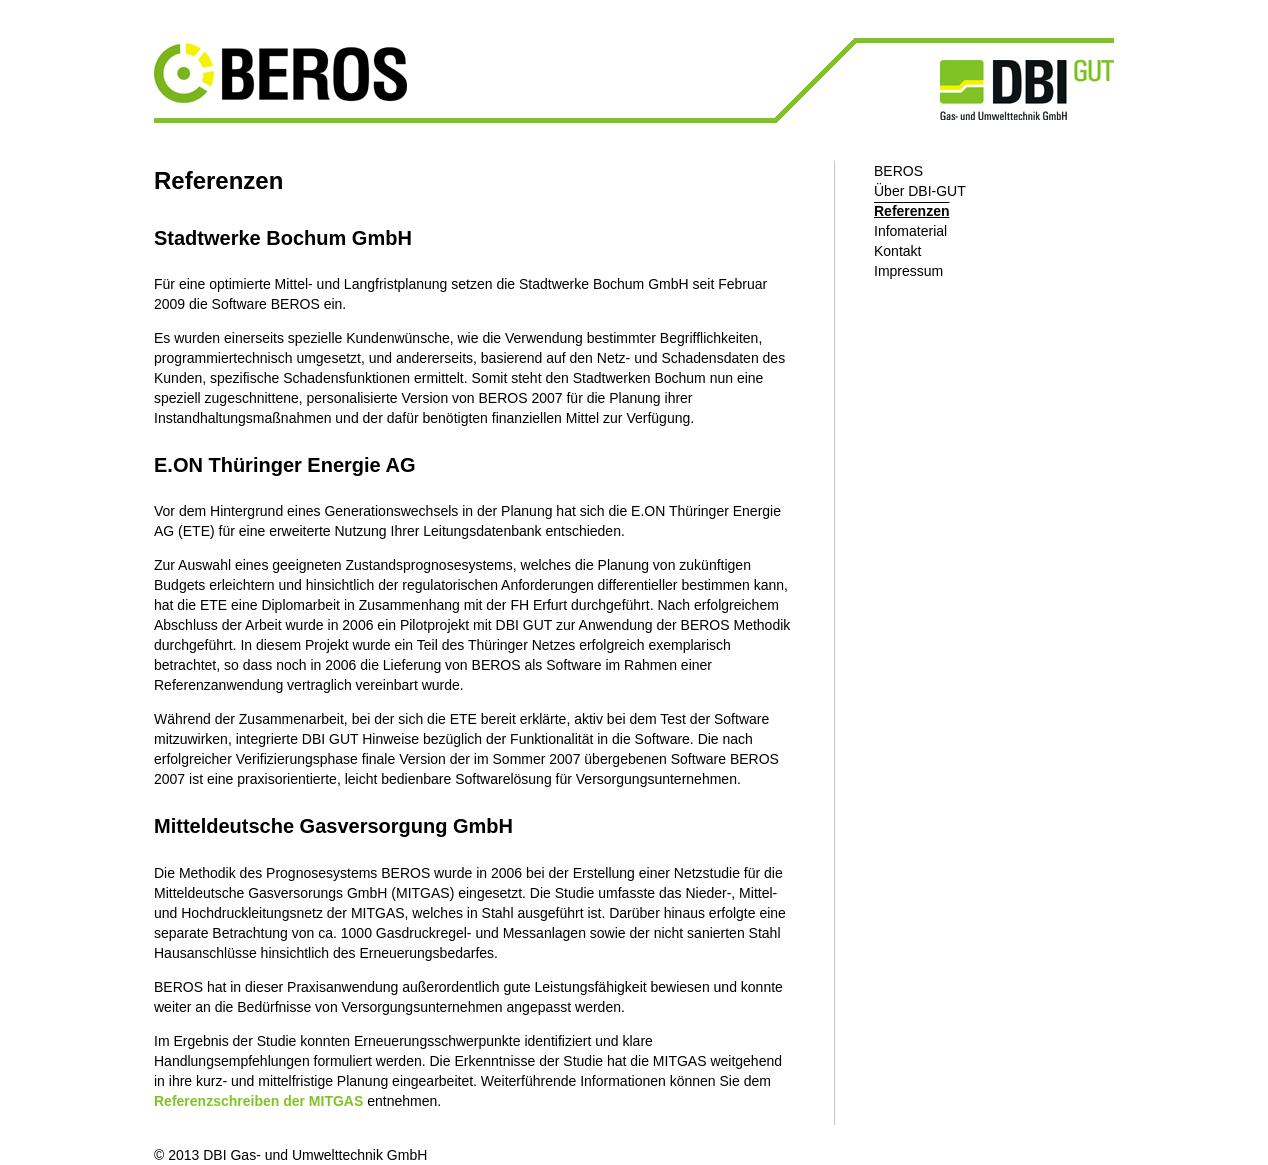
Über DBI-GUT (920, 191)
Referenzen (911, 211)
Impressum (908, 271)
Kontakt (897, 251)
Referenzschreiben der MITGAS (258, 1101)
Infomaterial (910, 231)
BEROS (898, 171)
